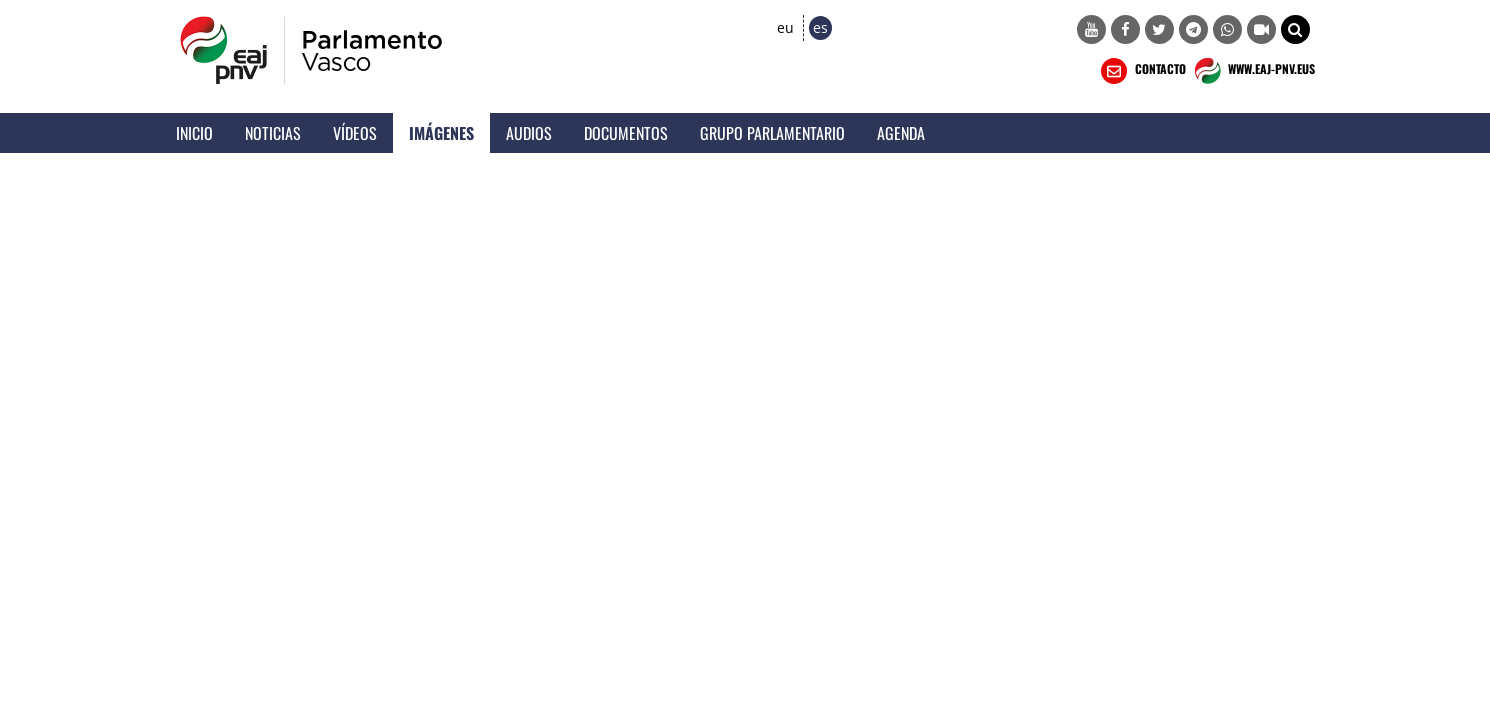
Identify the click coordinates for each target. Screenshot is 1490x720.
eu (785, 27)
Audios (529, 133)
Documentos (626, 133)
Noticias (273, 133)
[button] (1295, 29)
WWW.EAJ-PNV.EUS (1252, 71)
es (820, 27)
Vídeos (355, 133)
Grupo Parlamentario (772, 133)
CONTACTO (1141, 71)
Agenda (901, 133)
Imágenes (441, 133)
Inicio (194, 133)
